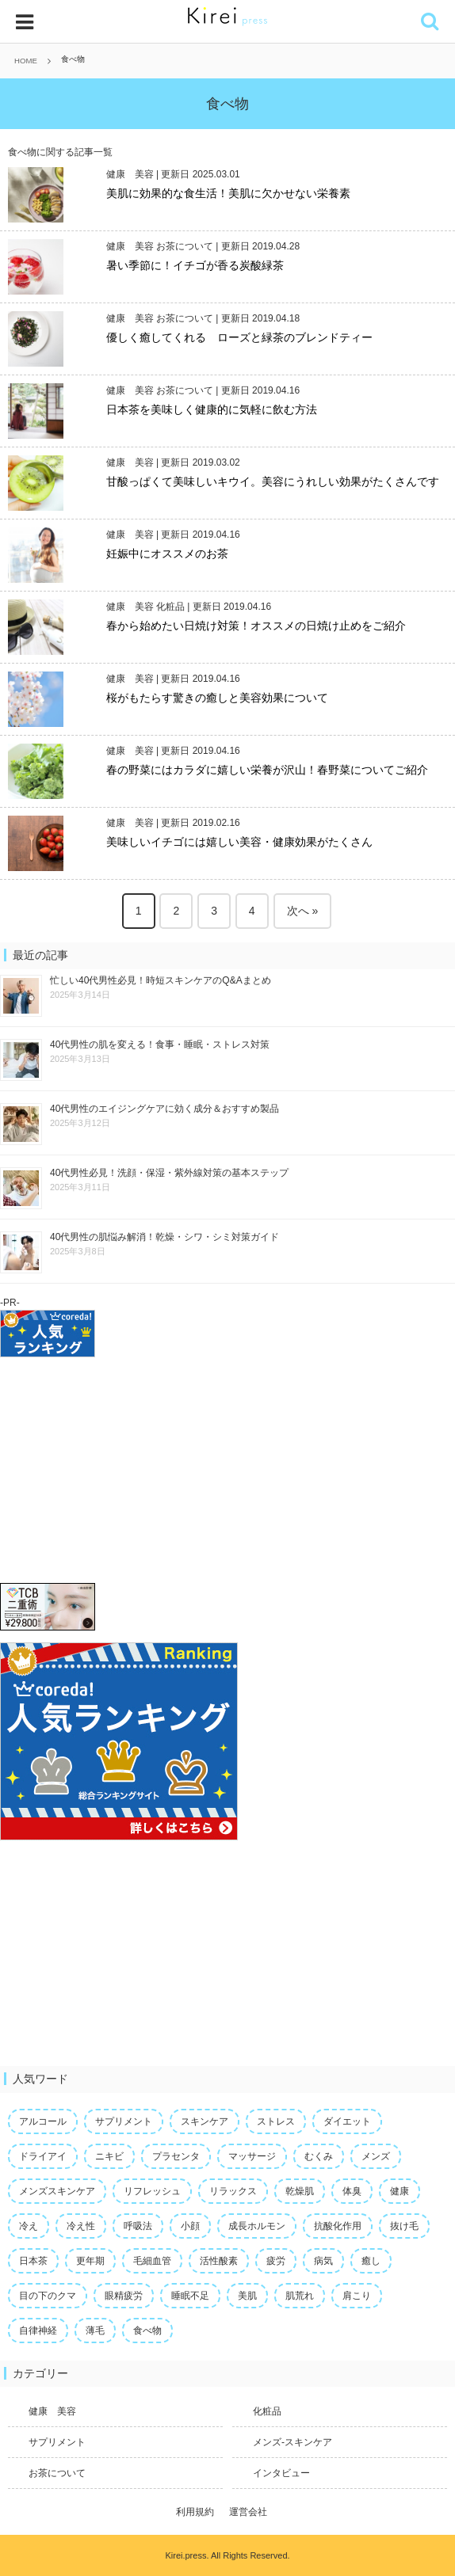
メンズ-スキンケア (292, 2442)
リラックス (233, 2191)
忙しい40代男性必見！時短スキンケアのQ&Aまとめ (160, 980)
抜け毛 (404, 2226)
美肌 (247, 2295)
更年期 (90, 2260)
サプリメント (123, 2121)
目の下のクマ (47, 2295)
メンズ (375, 2156)
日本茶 (33, 2260)
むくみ (318, 2156)
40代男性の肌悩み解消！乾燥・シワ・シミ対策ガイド (164, 1236)
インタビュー (281, 2473)
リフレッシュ (152, 2191)
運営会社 (248, 2512)
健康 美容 (130, 174)
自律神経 (38, 2330)
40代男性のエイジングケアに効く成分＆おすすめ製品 (164, 1108)
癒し (370, 2260)
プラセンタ (176, 2156)
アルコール (43, 2121)
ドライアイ (43, 2156)
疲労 (275, 2260)
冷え (28, 2226)
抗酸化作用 (337, 2226)
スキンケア (204, 2121)
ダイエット (347, 2121)
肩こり (356, 2295)
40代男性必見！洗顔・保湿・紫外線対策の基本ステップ (169, 1172)
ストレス (276, 2121)
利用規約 (195, 2512)
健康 (399, 2191)
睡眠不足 (190, 2295)
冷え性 (81, 2226)
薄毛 (95, 2330)
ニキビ (109, 2156)
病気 (323, 2260)
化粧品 (170, 606)
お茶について (184, 246)
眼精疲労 (124, 2295)
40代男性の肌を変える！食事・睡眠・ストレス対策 (160, 1044)
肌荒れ (299, 2295)
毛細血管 (152, 2260)
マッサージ (252, 2156)
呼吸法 (138, 2226)
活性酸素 (219, 2260)
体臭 (351, 2191)
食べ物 (147, 2330)
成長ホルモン (256, 2226)
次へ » (303, 910)
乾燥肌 (299, 2191)
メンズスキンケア (57, 2191)
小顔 (190, 2226)
